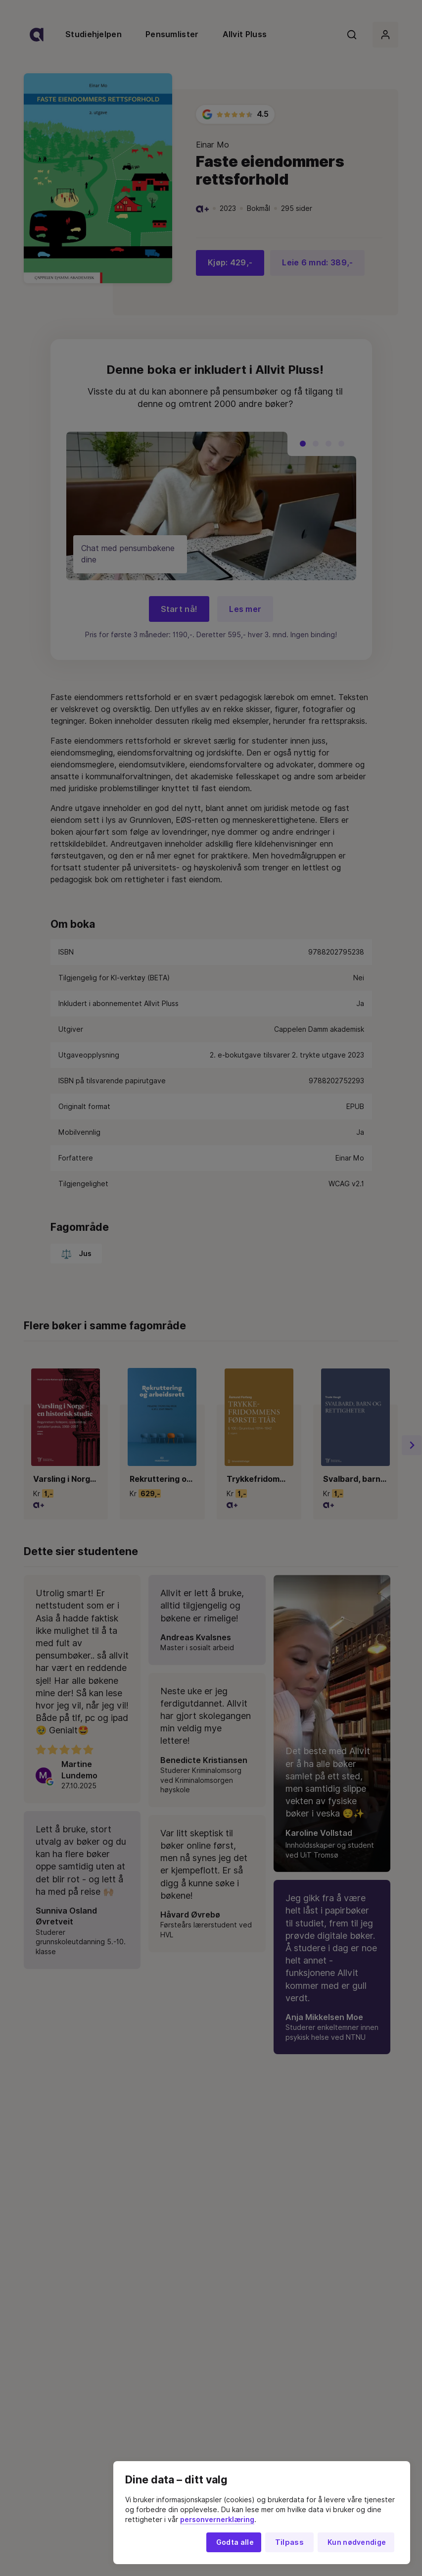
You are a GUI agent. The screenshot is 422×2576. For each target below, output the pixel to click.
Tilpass (289, 2542)
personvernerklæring (217, 2520)
